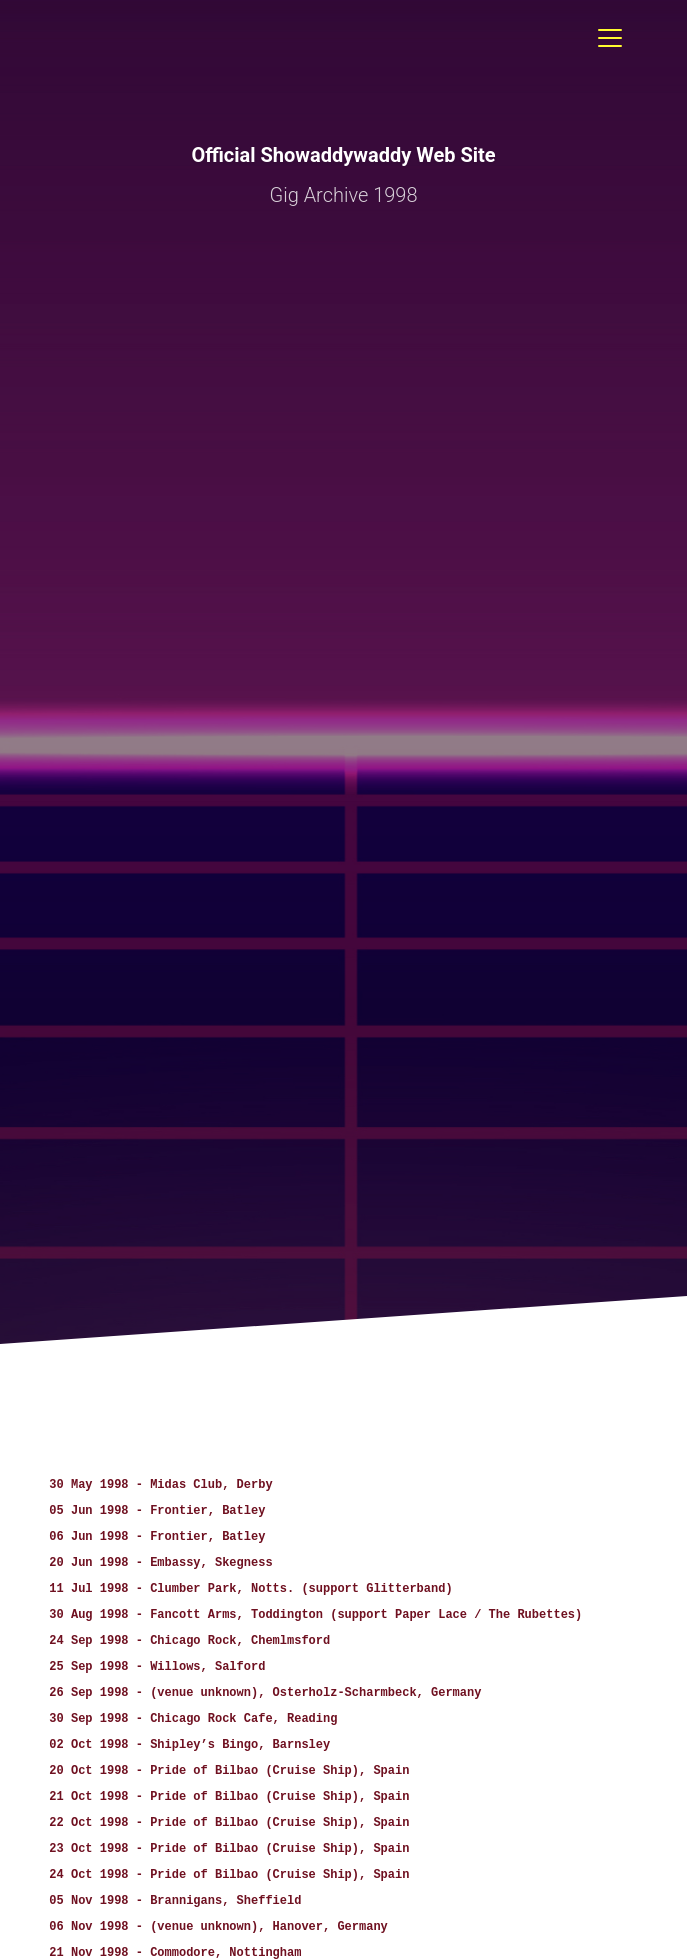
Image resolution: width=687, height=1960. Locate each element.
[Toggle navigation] (610, 38)
